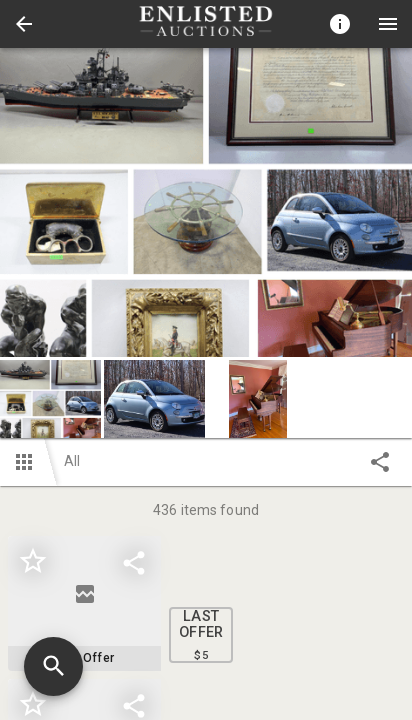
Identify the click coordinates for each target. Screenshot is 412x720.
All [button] (72, 461)
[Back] (24, 24)
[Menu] (388, 24)
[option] (206, 202)
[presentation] (206, 24)
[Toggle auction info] (340, 24)
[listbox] (206, 202)
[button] (24, 24)
